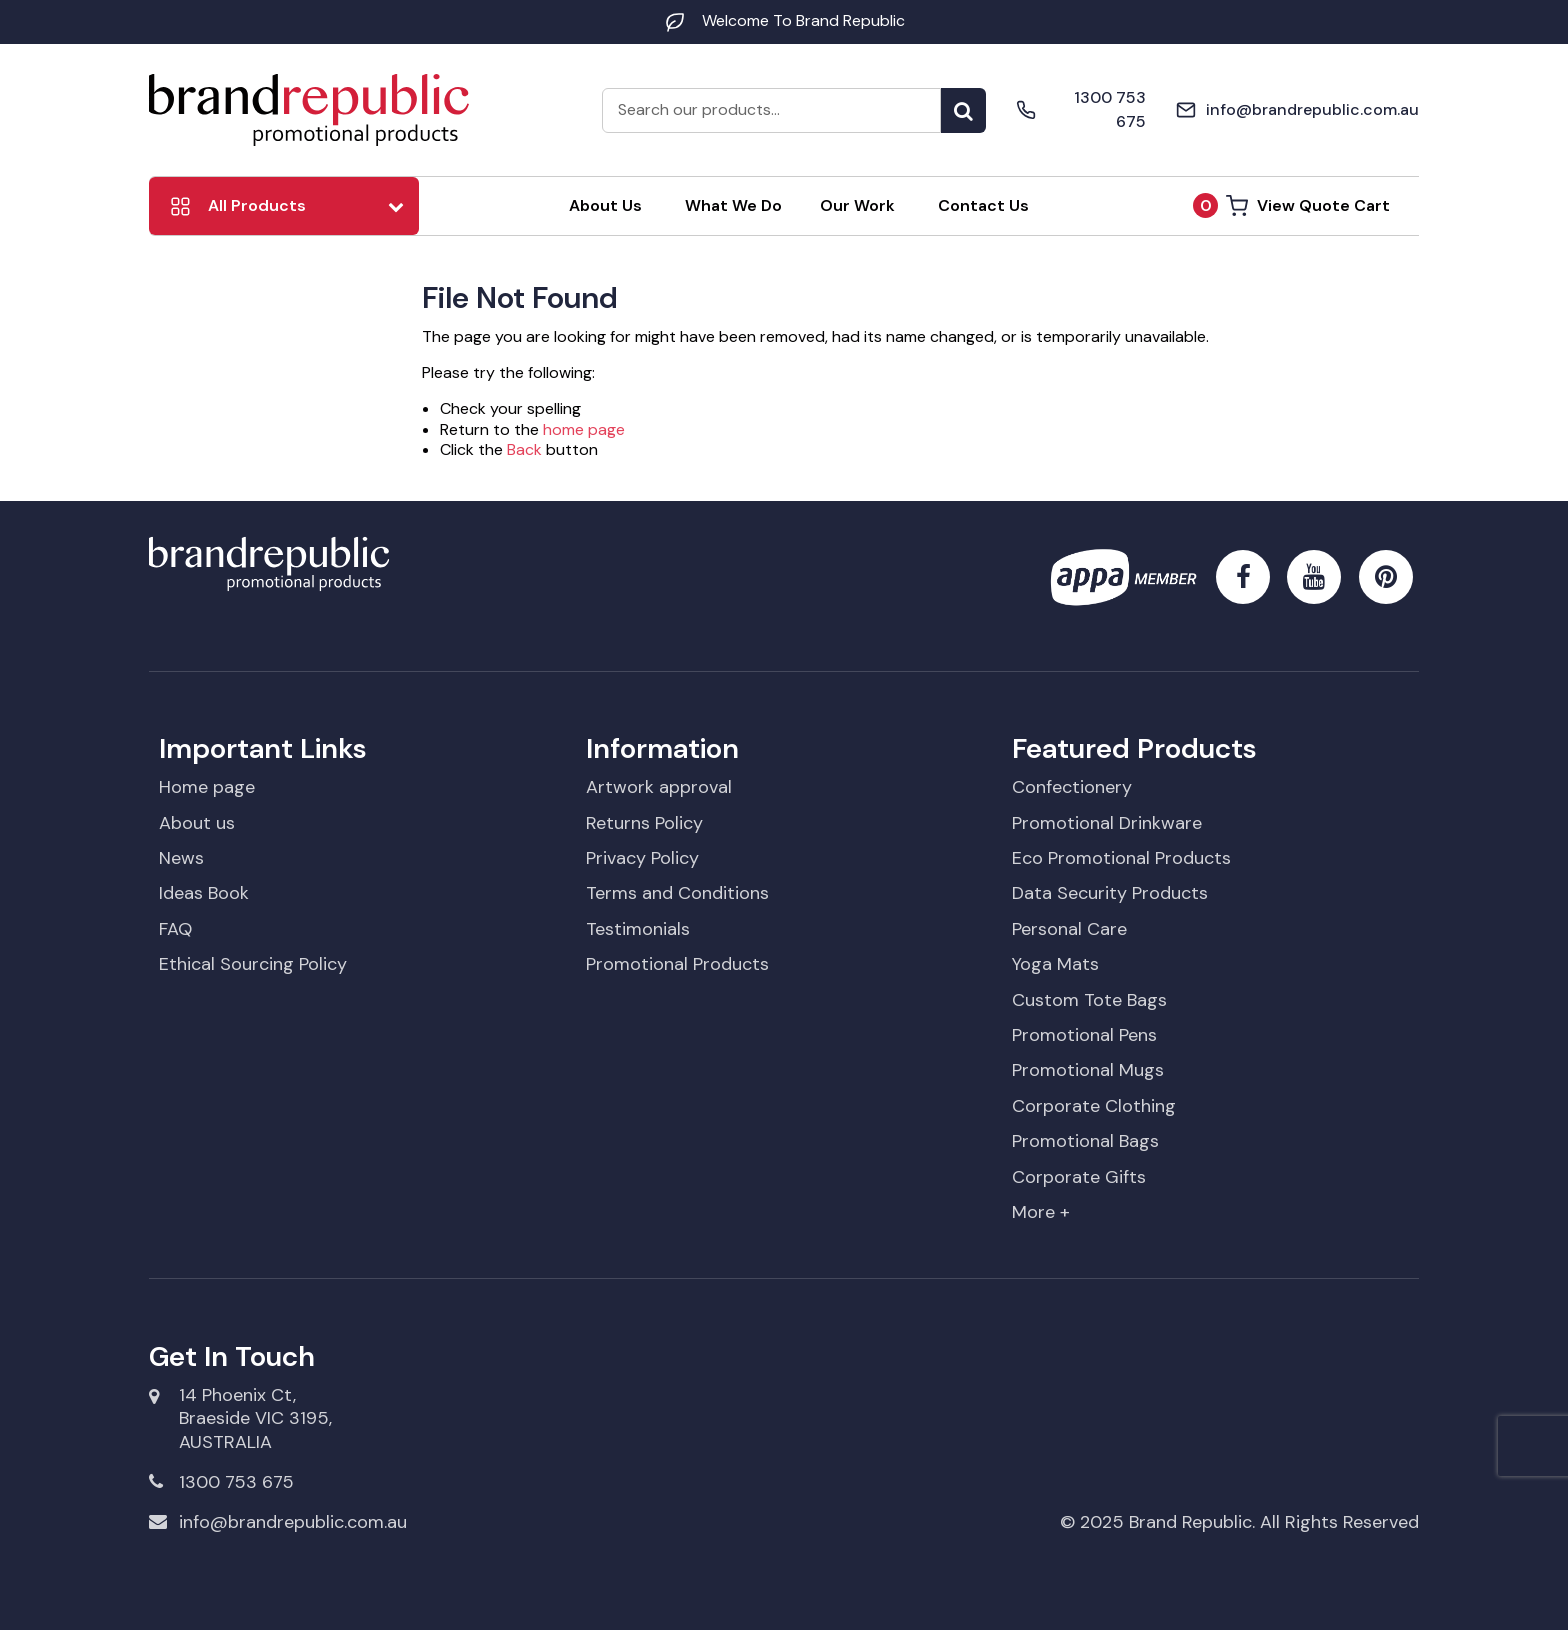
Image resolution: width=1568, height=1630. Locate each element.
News (181, 858)
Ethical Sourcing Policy (253, 964)
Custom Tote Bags (1089, 1000)
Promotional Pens (1084, 1035)
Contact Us (983, 205)
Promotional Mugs (1088, 1070)
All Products (257, 205)
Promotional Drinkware (1107, 823)
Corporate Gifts (1079, 1177)
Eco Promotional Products (1121, 858)
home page (584, 429)
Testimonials (638, 929)
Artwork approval (659, 787)
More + (1041, 1212)
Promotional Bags (1085, 1141)
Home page (207, 787)
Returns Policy (644, 823)
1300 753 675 (221, 1481)
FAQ (175, 929)
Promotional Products (677, 964)
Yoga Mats (1055, 964)
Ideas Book (204, 893)
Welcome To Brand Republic (784, 20)
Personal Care (1069, 929)
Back (524, 449)
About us (197, 823)
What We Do (733, 205)
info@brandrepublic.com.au (278, 1521)
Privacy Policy (642, 858)
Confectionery (1072, 787)
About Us (605, 205)
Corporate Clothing (1094, 1106)
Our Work (857, 205)
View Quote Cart (1291, 205)
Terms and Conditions (677, 893)
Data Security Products (1110, 893)
